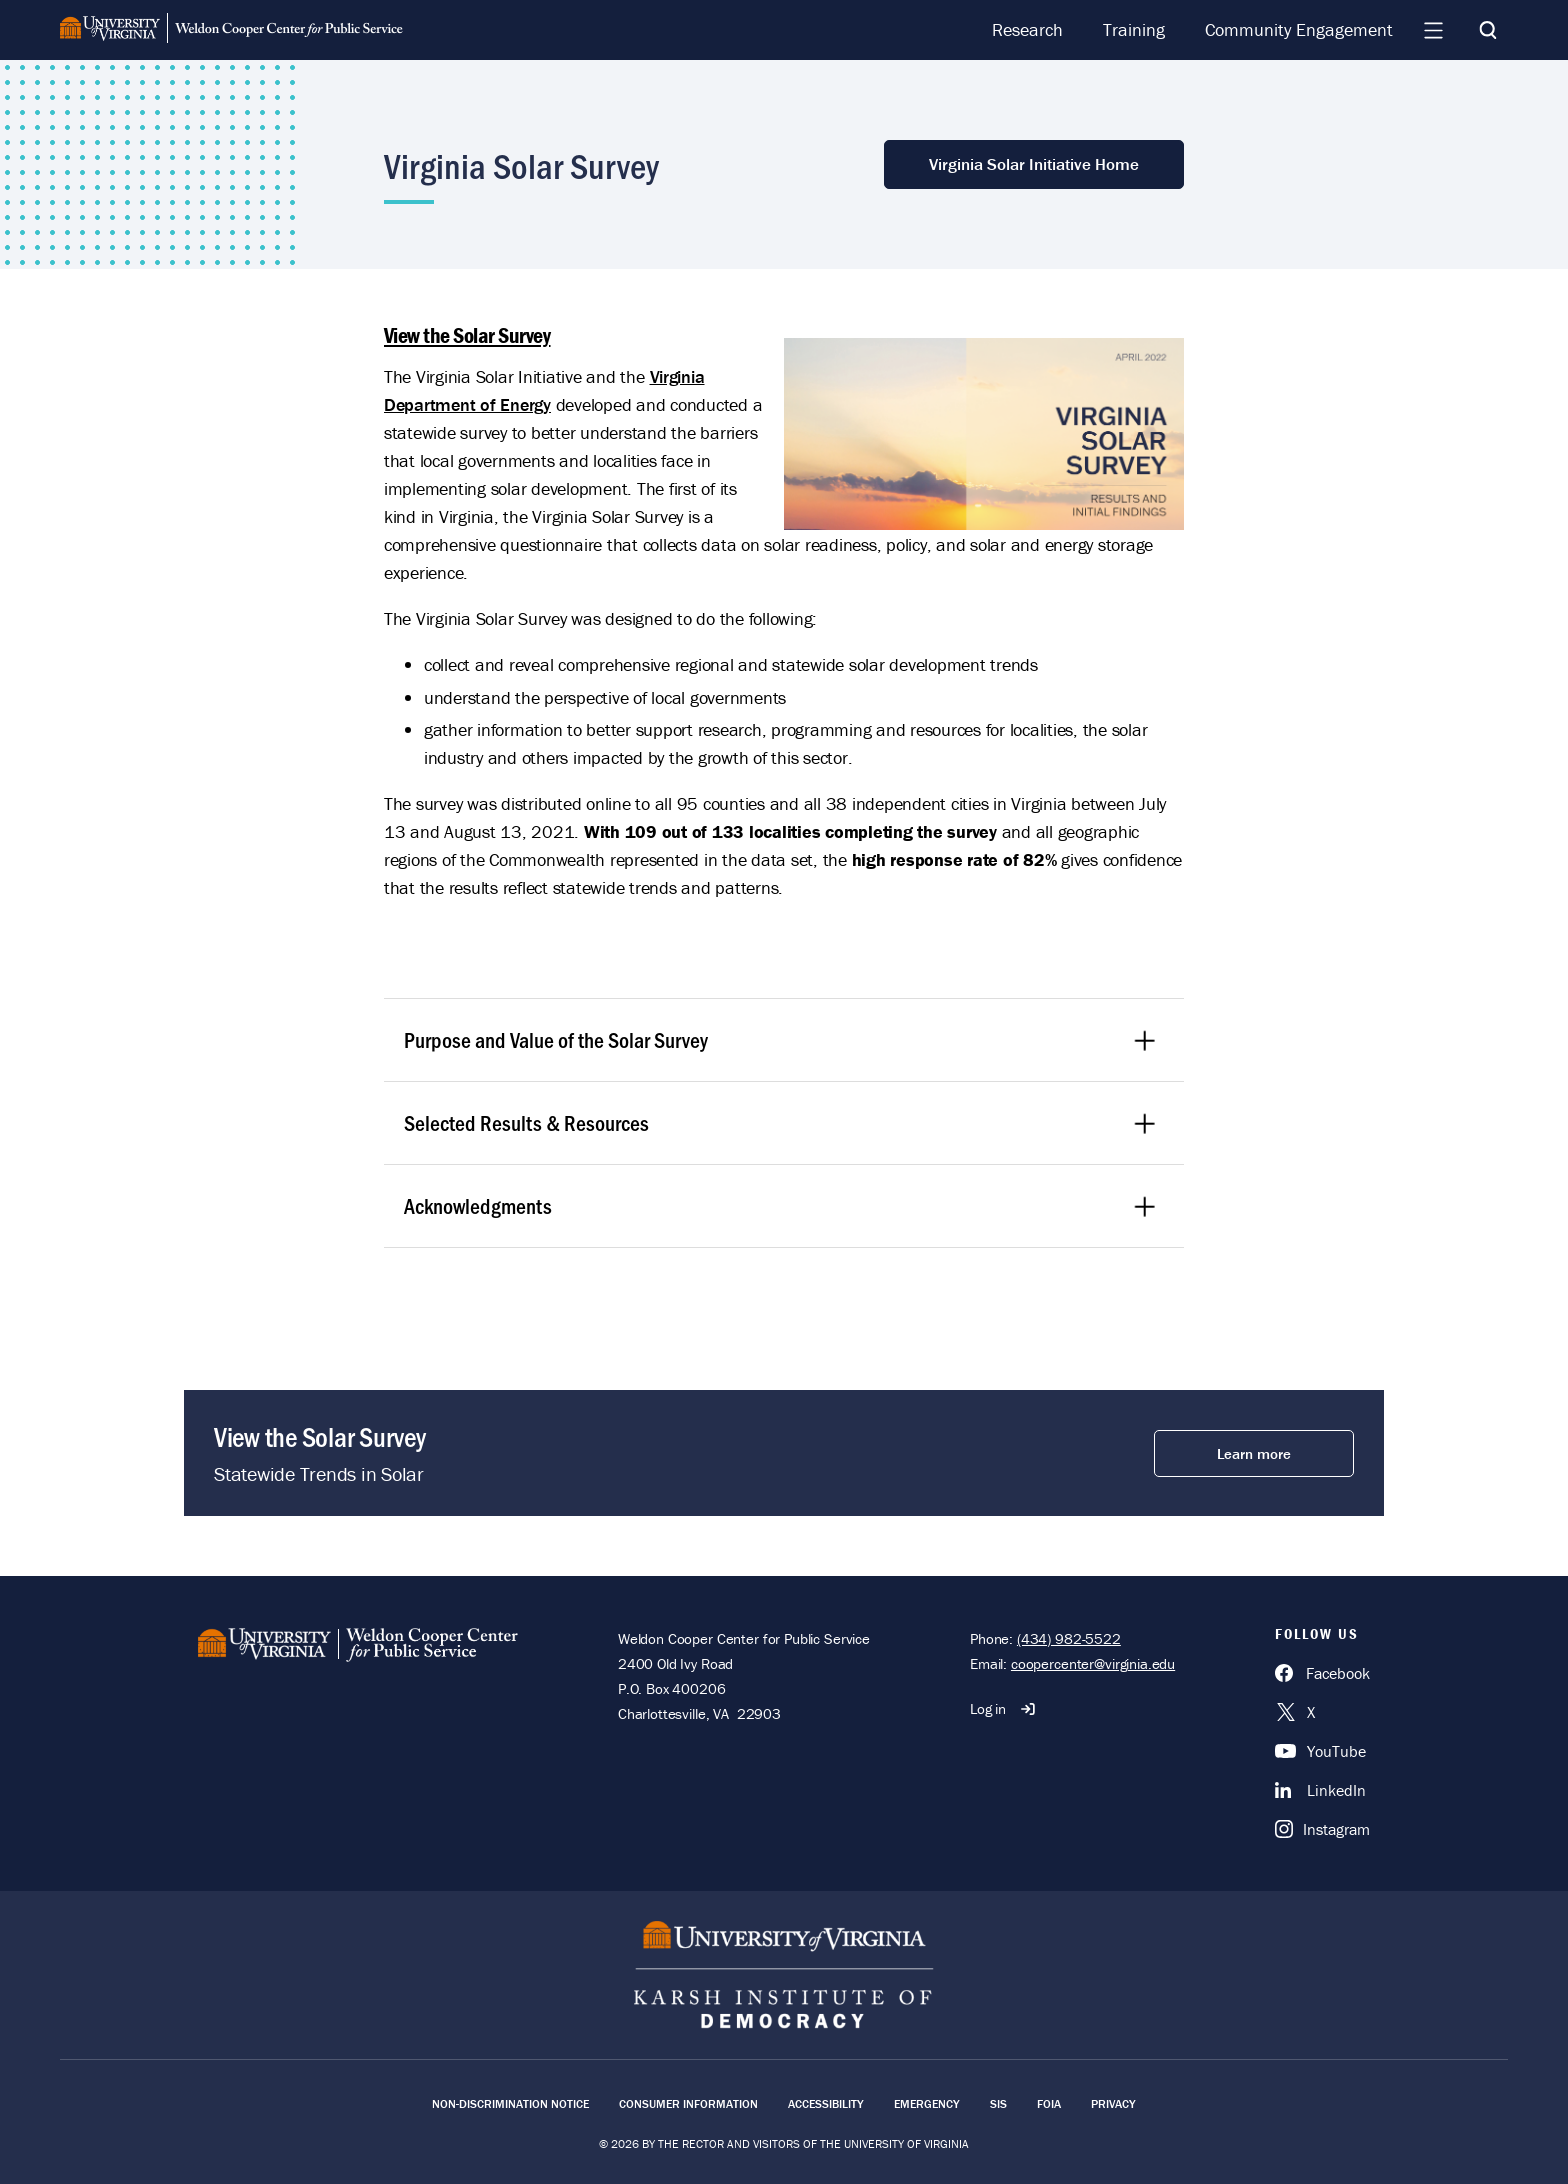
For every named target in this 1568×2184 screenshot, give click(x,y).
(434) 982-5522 (1069, 1638)
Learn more (1254, 1453)
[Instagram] (1322, 1829)
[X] (1322, 1712)
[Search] (1488, 30)
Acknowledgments (781, 1205)
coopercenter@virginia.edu (1093, 1663)
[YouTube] (1322, 1751)
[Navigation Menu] (1433, 30)
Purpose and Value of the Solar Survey (781, 1039)
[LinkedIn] (1322, 1790)
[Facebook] (1322, 1673)
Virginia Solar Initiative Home (1034, 164)
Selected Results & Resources (781, 1122)
